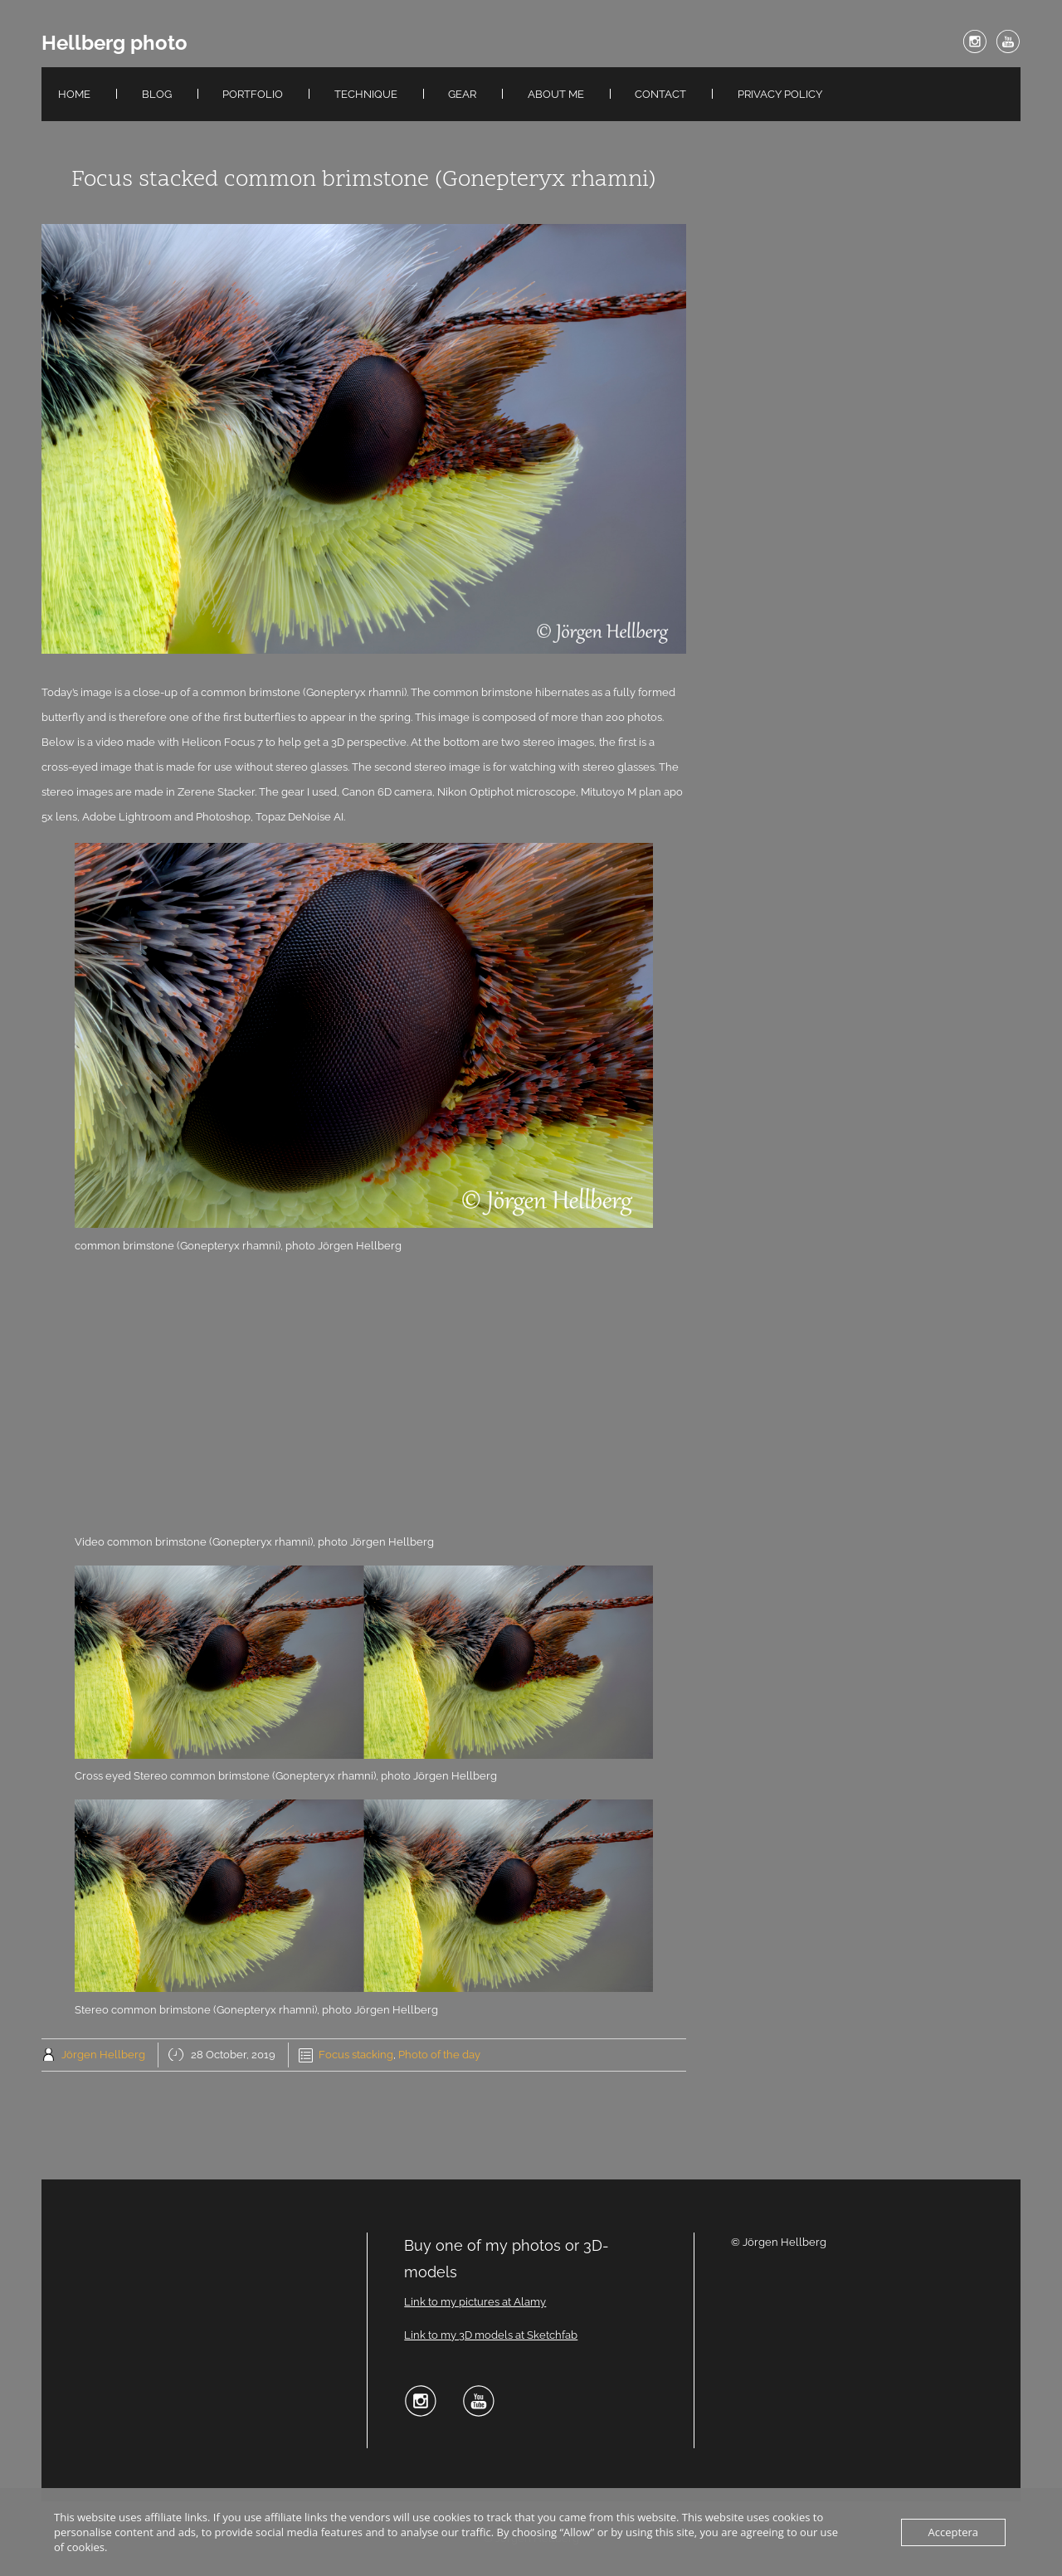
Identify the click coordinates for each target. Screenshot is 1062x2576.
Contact (660, 94)
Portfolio (252, 94)
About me (556, 94)
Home (74, 94)
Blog (157, 94)
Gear (462, 94)
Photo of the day (439, 2054)
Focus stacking (356, 2054)
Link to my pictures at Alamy (475, 2302)
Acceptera (953, 2532)
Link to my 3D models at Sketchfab (490, 2335)
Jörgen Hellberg (103, 2054)
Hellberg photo (114, 43)
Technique (365, 94)
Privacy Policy (780, 94)
